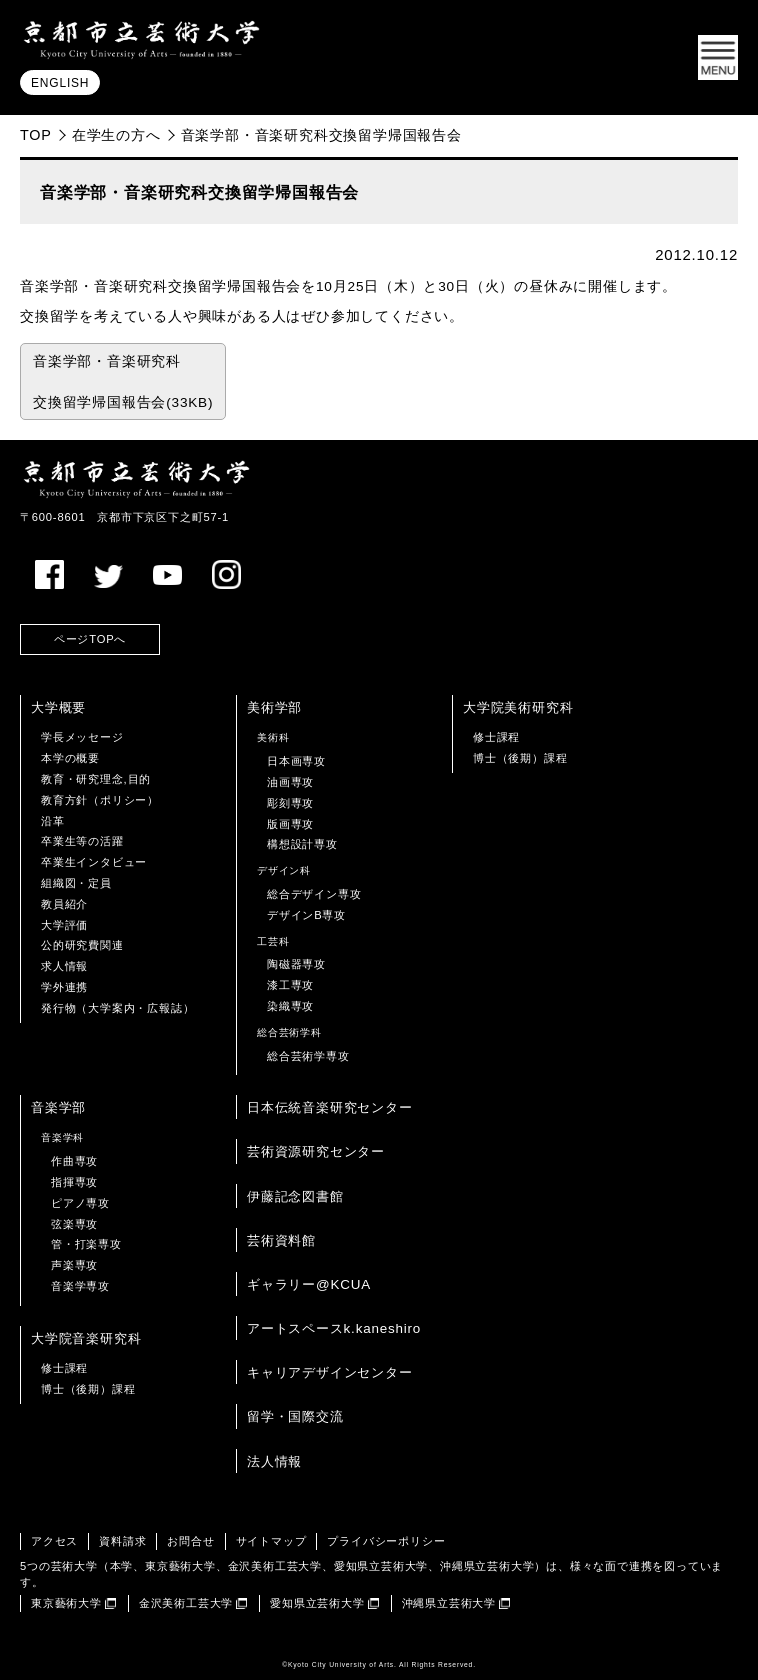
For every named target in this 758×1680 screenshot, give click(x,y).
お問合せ (190, 1541)
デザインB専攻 (306, 915)
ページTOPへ (90, 639)
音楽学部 (58, 1107)
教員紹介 (64, 904)
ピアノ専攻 (80, 1203)
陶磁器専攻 (296, 964)
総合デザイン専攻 (314, 894)
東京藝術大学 (66, 1603)
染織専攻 (290, 1006)
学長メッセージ (82, 737)
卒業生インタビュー (94, 862)
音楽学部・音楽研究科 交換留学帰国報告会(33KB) (123, 382)
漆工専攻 (290, 985)
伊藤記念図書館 (295, 1196)
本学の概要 (70, 758)
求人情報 (64, 966)
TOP (36, 135)
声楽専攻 (74, 1265)
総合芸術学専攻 (308, 1056)
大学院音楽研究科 (86, 1338)
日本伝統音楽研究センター (330, 1107)
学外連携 (64, 987)
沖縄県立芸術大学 (449, 1603)
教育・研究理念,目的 (96, 779)
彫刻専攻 (290, 803)
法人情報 (274, 1461)
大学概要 (58, 707)
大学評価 (64, 925)
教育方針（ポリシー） (100, 800)
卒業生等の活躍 (82, 841)
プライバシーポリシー (386, 1541)
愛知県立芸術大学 (317, 1603)
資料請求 (122, 1541)
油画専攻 (290, 782)
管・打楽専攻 (86, 1244)
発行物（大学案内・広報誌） (117, 1008)
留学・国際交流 (295, 1416)
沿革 (53, 821)
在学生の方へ (116, 135)
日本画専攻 (296, 761)
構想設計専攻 (302, 844)
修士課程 (496, 737)
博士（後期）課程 (520, 758)
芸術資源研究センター (316, 1151)
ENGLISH (60, 83)
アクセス (54, 1541)
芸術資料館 (281, 1240)
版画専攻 (290, 824)
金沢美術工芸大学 (186, 1603)
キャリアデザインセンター (330, 1372)
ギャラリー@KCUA (309, 1284)
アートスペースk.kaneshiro (334, 1328)
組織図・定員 (76, 883)
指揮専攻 (74, 1182)
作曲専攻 (74, 1161)
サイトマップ (271, 1541)
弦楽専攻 (74, 1224)
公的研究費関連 (82, 945)
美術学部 (274, 707)
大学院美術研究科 (518, 707)
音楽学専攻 (80, 1286)
